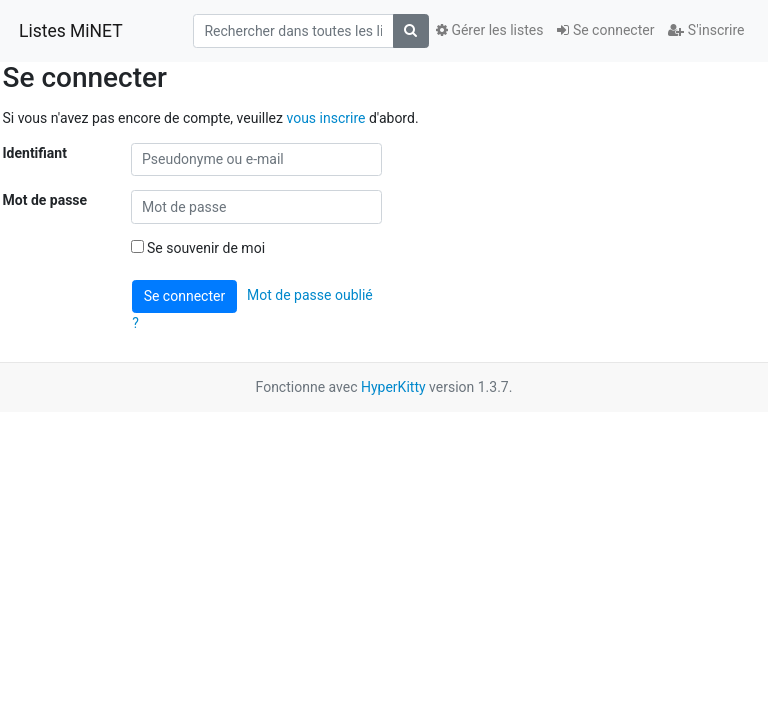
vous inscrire (325, 118)
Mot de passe (45, 200)
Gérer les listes (489, 30)
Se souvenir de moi (198, 248)
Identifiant (35, 153)
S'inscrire (706, 30)
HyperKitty (393, 387)
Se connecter (605, 30)
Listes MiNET (71, 31)
